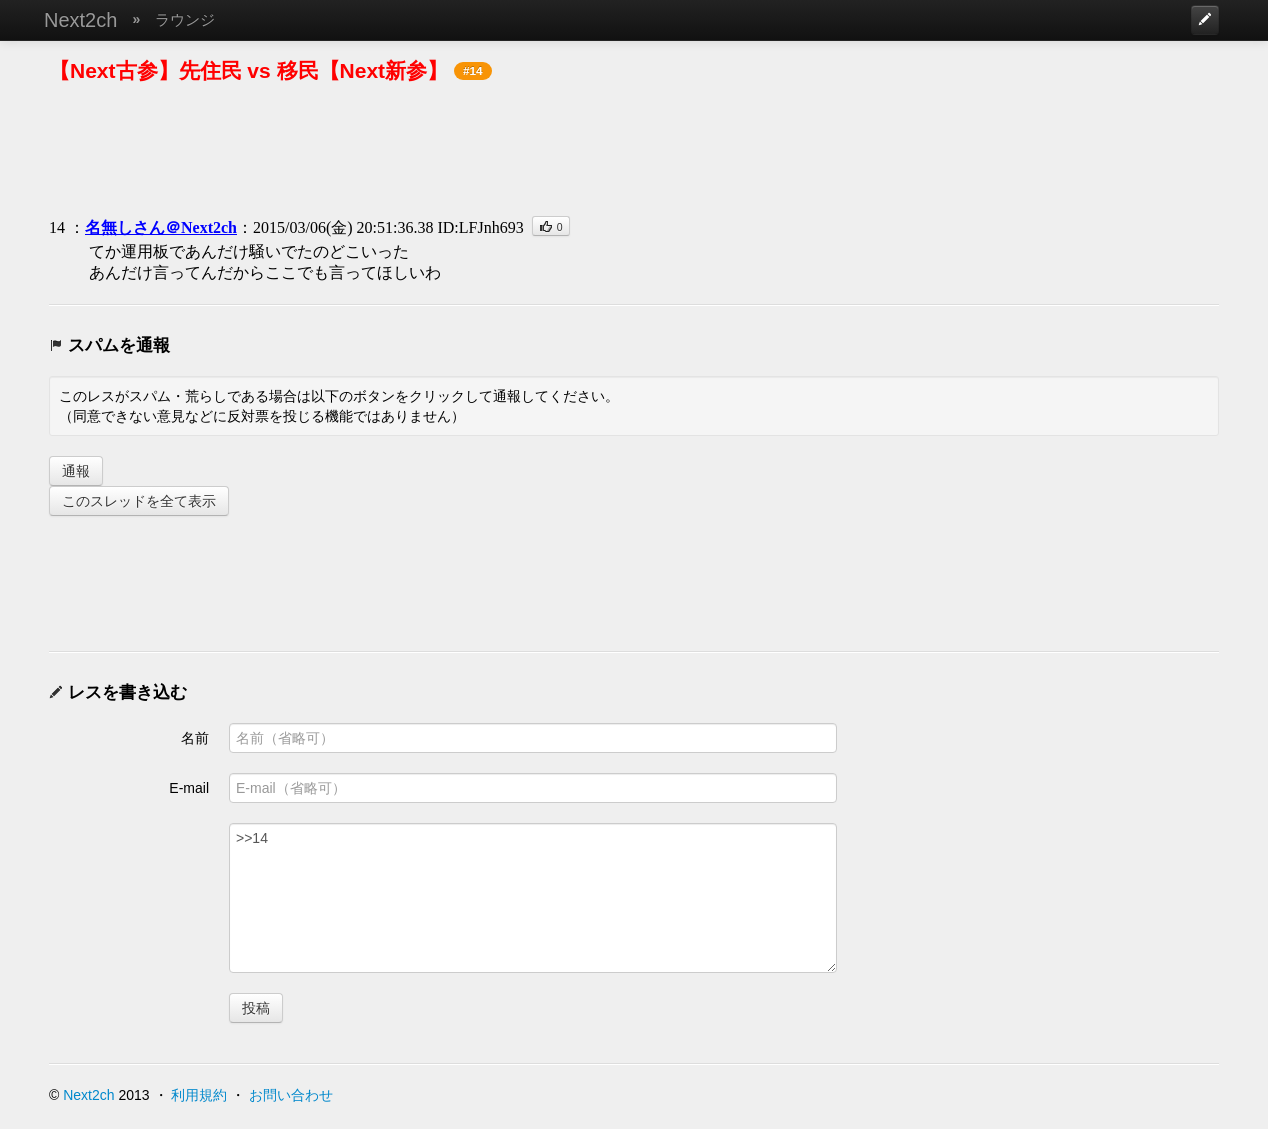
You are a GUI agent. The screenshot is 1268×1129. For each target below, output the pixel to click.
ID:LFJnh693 (480, 227)
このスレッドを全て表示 (139, 501)
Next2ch (80, 20)
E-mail (189, 788)
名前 (195, 738)
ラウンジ (185, 19)
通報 (76, 471)
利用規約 (199, 1095)
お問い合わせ (291, 1095)
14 (57, 227)
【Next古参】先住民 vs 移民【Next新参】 (248, 70)
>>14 (533, 898)
